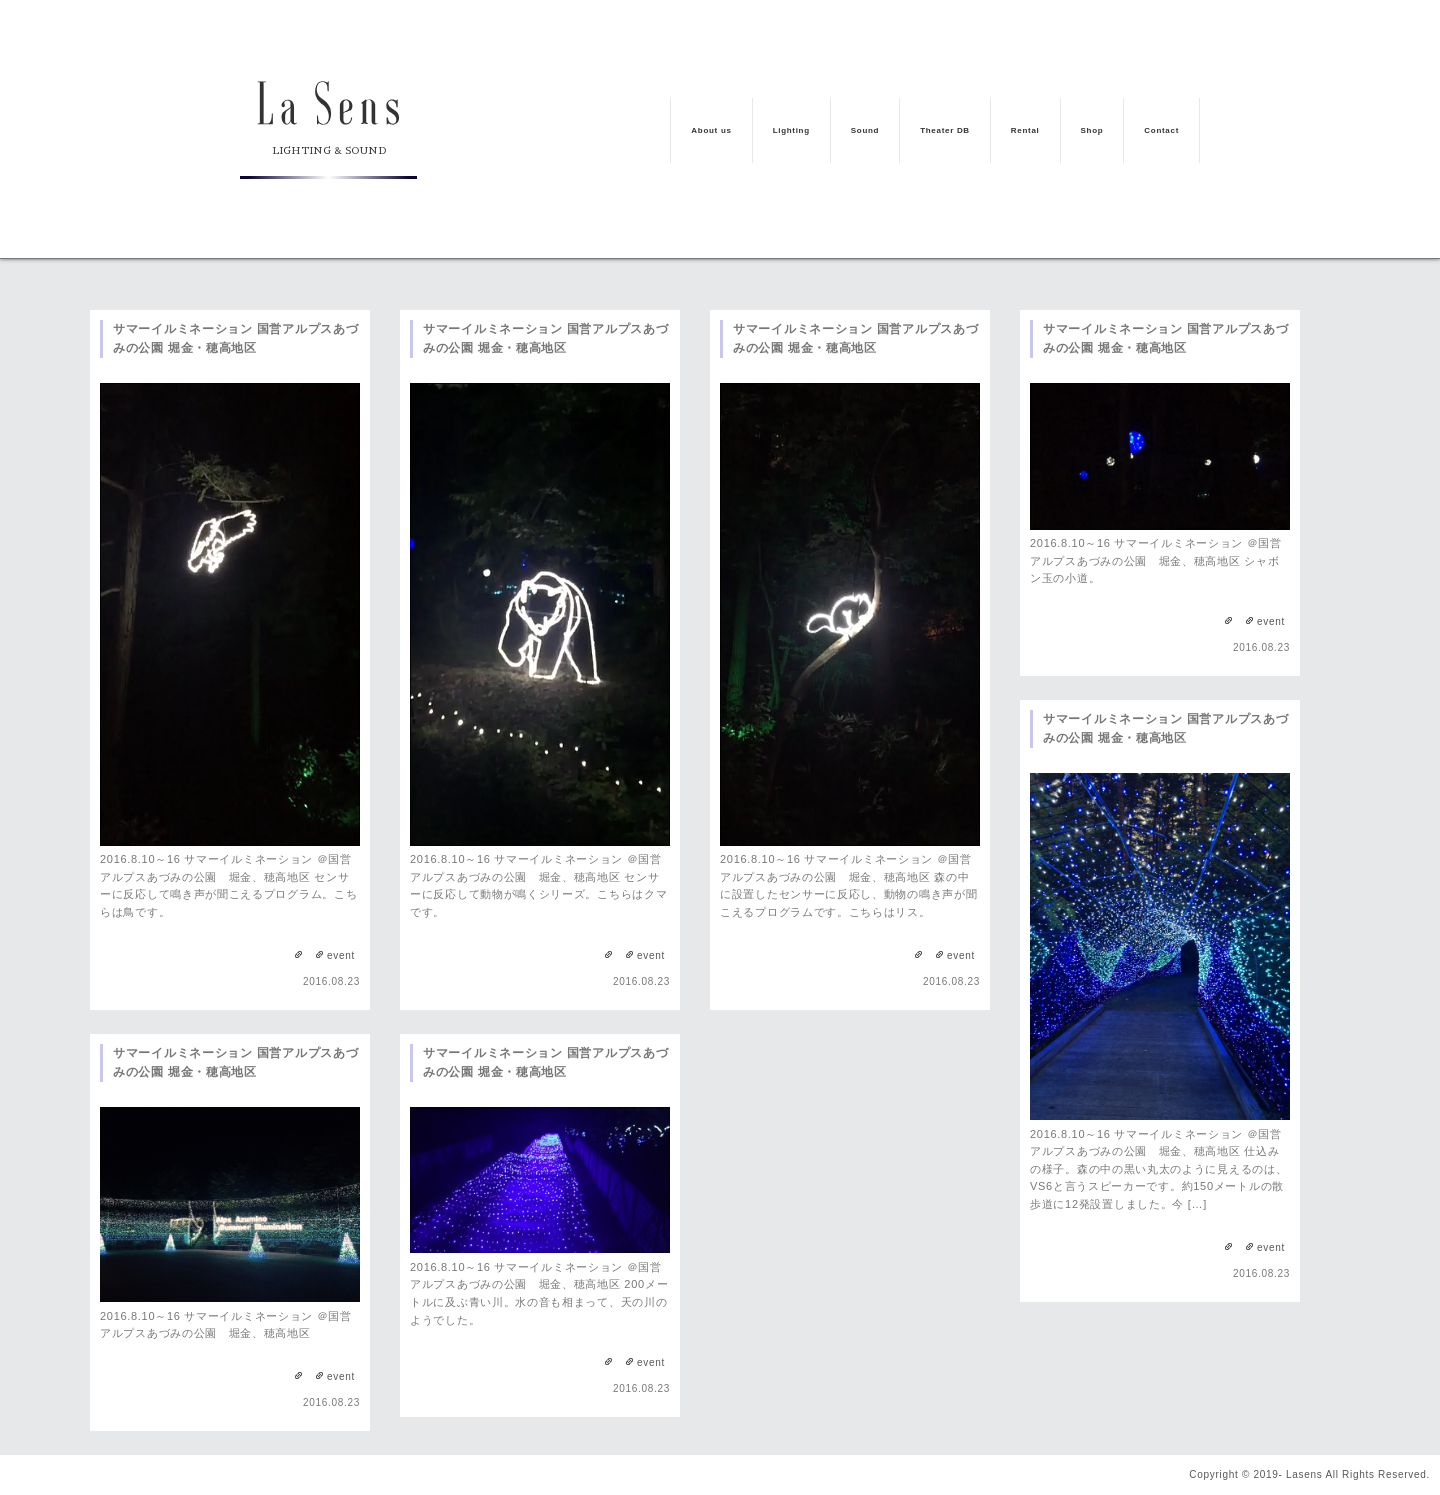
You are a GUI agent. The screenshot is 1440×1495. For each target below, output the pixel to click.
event (341, 955)
